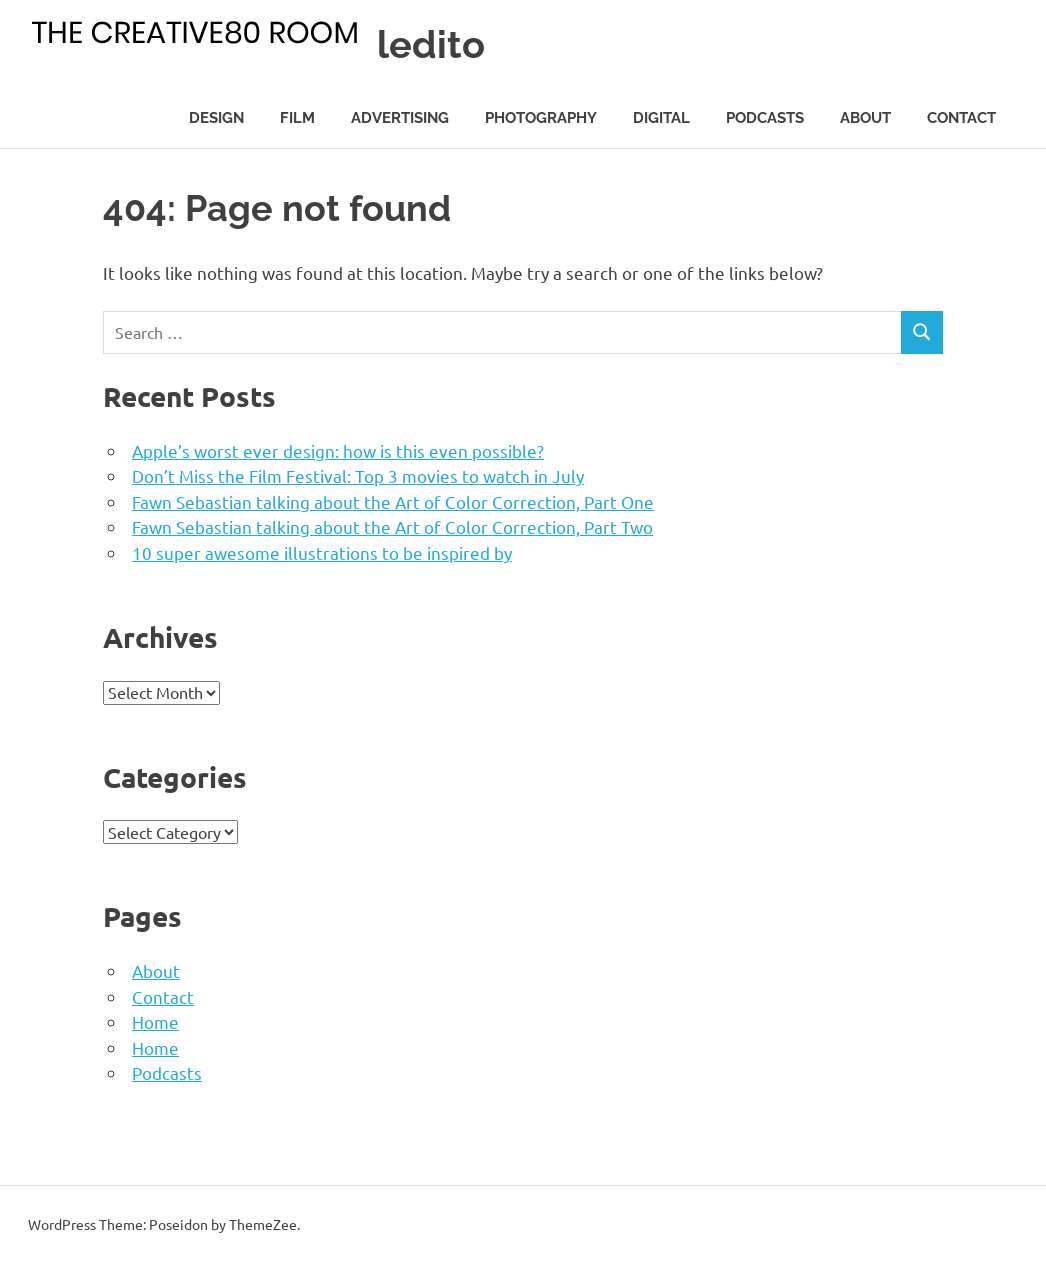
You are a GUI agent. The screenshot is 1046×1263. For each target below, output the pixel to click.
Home (155, 1021)
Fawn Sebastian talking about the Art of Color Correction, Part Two (392, 526)
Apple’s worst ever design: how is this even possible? (338, 450)
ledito (431, 44)
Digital (661, 118)
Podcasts (765, 118)
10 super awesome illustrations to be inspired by (322, 552)
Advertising (400, 118)
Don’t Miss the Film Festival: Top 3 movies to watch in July (358, 475)
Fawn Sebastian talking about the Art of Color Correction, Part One (393, 501)
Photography (541, 118)
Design (216, 118)
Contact (961, 118)
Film (297, 118)
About (865, 118)
